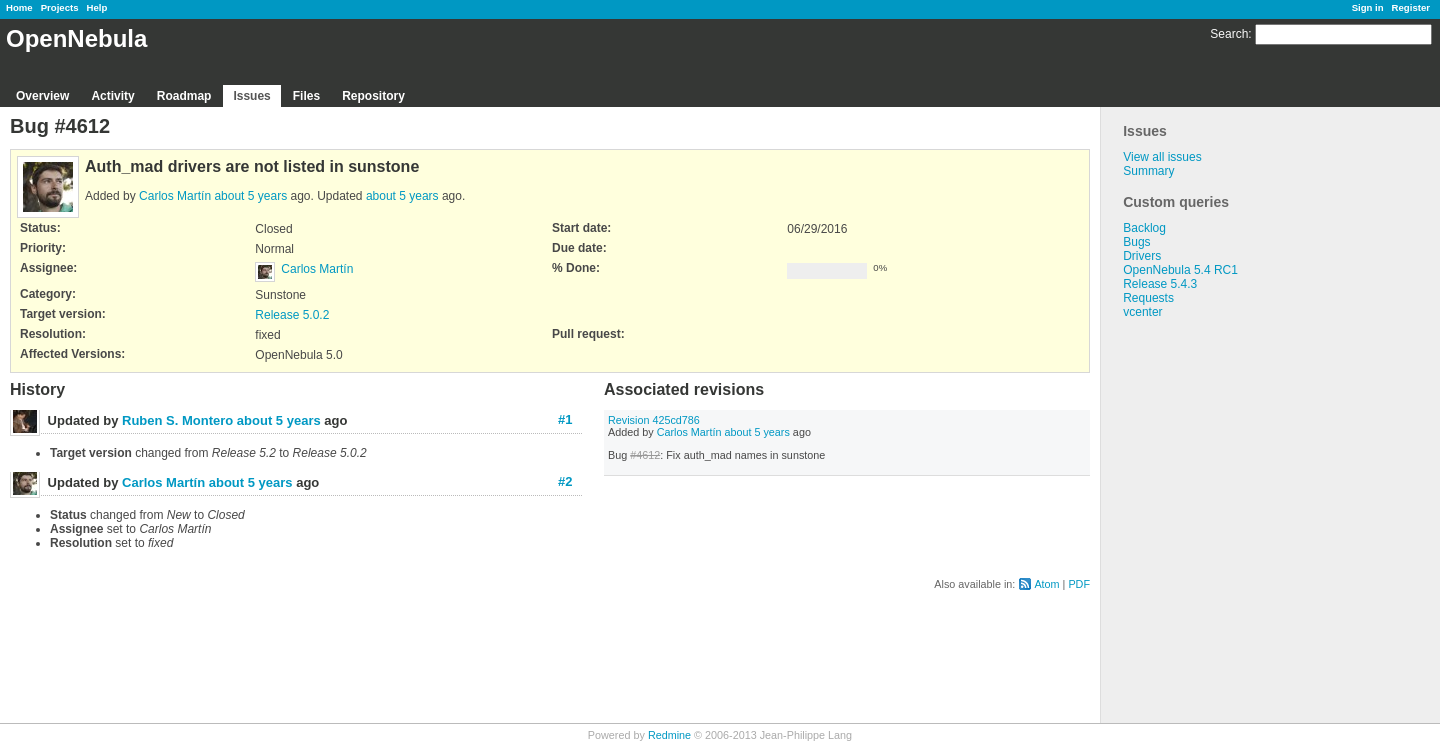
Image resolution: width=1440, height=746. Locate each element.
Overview (42, 96)
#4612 (645, 455)
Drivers (1142, 256)
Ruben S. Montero (177, 420)
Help (97, 7)
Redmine (669, 735)
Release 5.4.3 (1160, 284)
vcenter (1142, 312)
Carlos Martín (175, 196)
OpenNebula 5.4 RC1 (1180, 270)
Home (19, 7)
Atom (1046, 584)
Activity (112, 96)
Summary (1148, 171)
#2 (565, 481)
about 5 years (250, 196)
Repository (373, 96)
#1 (565, 419)
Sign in (1368, 7)
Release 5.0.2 (292, 315)
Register (1411, 7)
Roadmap (184, 96)
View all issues (1162, 157)
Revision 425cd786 (654, 420)
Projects (60, 7)
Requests (1148, 298)
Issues (251, 96)
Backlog (1144, 228)
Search (1229, 34)
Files (306, 96)
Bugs (1136, 242)
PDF (1079, 584)
